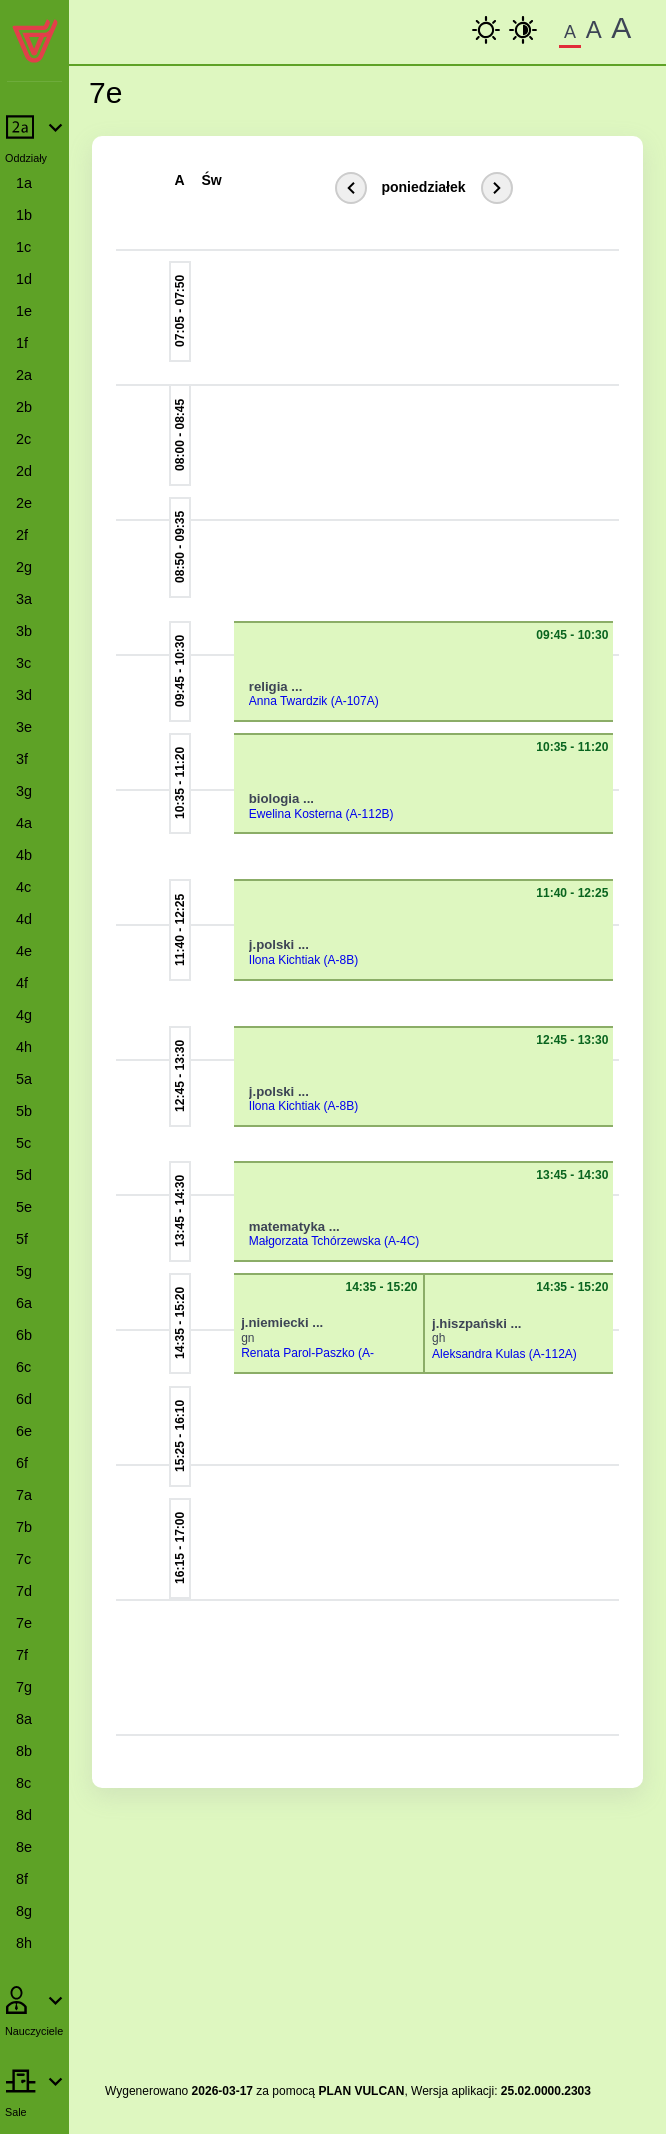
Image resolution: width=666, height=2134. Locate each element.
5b (24, 1111)
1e (24, 311)
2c (23, 439)
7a (24, 1495)
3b (24, 631)
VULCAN (379, 2091)
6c (23, 1367)
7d (24, 1591)
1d (24, 279)
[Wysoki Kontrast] (523, 30)
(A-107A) (355, 701)
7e (24, 1623)
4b (24, 855)
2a (24, 375)
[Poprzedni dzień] (351, 188)
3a (24, 599)
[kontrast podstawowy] (486, 30)
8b (24, 1751)
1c (23, 247)
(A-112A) (553, 1354)
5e (24, 1207)
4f (22, 983)
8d (24, 1815)
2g (24, 567)
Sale (16, 2112)
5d (24, 1175)
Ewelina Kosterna (295, 814)
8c (23, 1783)
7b (24, 1527)
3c (23, 663)
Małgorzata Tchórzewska (315, 1241)
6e (24, 1431)
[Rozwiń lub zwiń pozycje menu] (34, 137)
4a (24, 823)
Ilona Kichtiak (284, 960)
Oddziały (26, 158)
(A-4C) (401, 1241)
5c (23, 1143)
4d (24, 919)
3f (22, 759)
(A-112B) (370, 814)
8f (22, 1879)
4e (24, 951)
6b (24, 1335)
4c (23, 887)
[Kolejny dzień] (497, 188)
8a (24, 1719)
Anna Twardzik (288, 701)
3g (24, 791)
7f (22, 1655)
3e (24, 727)
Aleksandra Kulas (478, 1354)
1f (22, 343)
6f (22, 1463)
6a (24, 1303)
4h (24, 1047)
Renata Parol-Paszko (297, 1353)
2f (22, 535)
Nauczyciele (34, 2031)
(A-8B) (341, 960)
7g (24, 1687)
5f (22, 1239)
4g (24, 1015)
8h (24, 1943)
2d (24, 471)
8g (24, 1911)
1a (24, 183)
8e (24, 1847)
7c (23, 1559)
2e (24, 503)
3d (24, 695)
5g (24, 1271)
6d (24, 1399)
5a (24, 1079)
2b (24, 407)
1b (24, 215)
